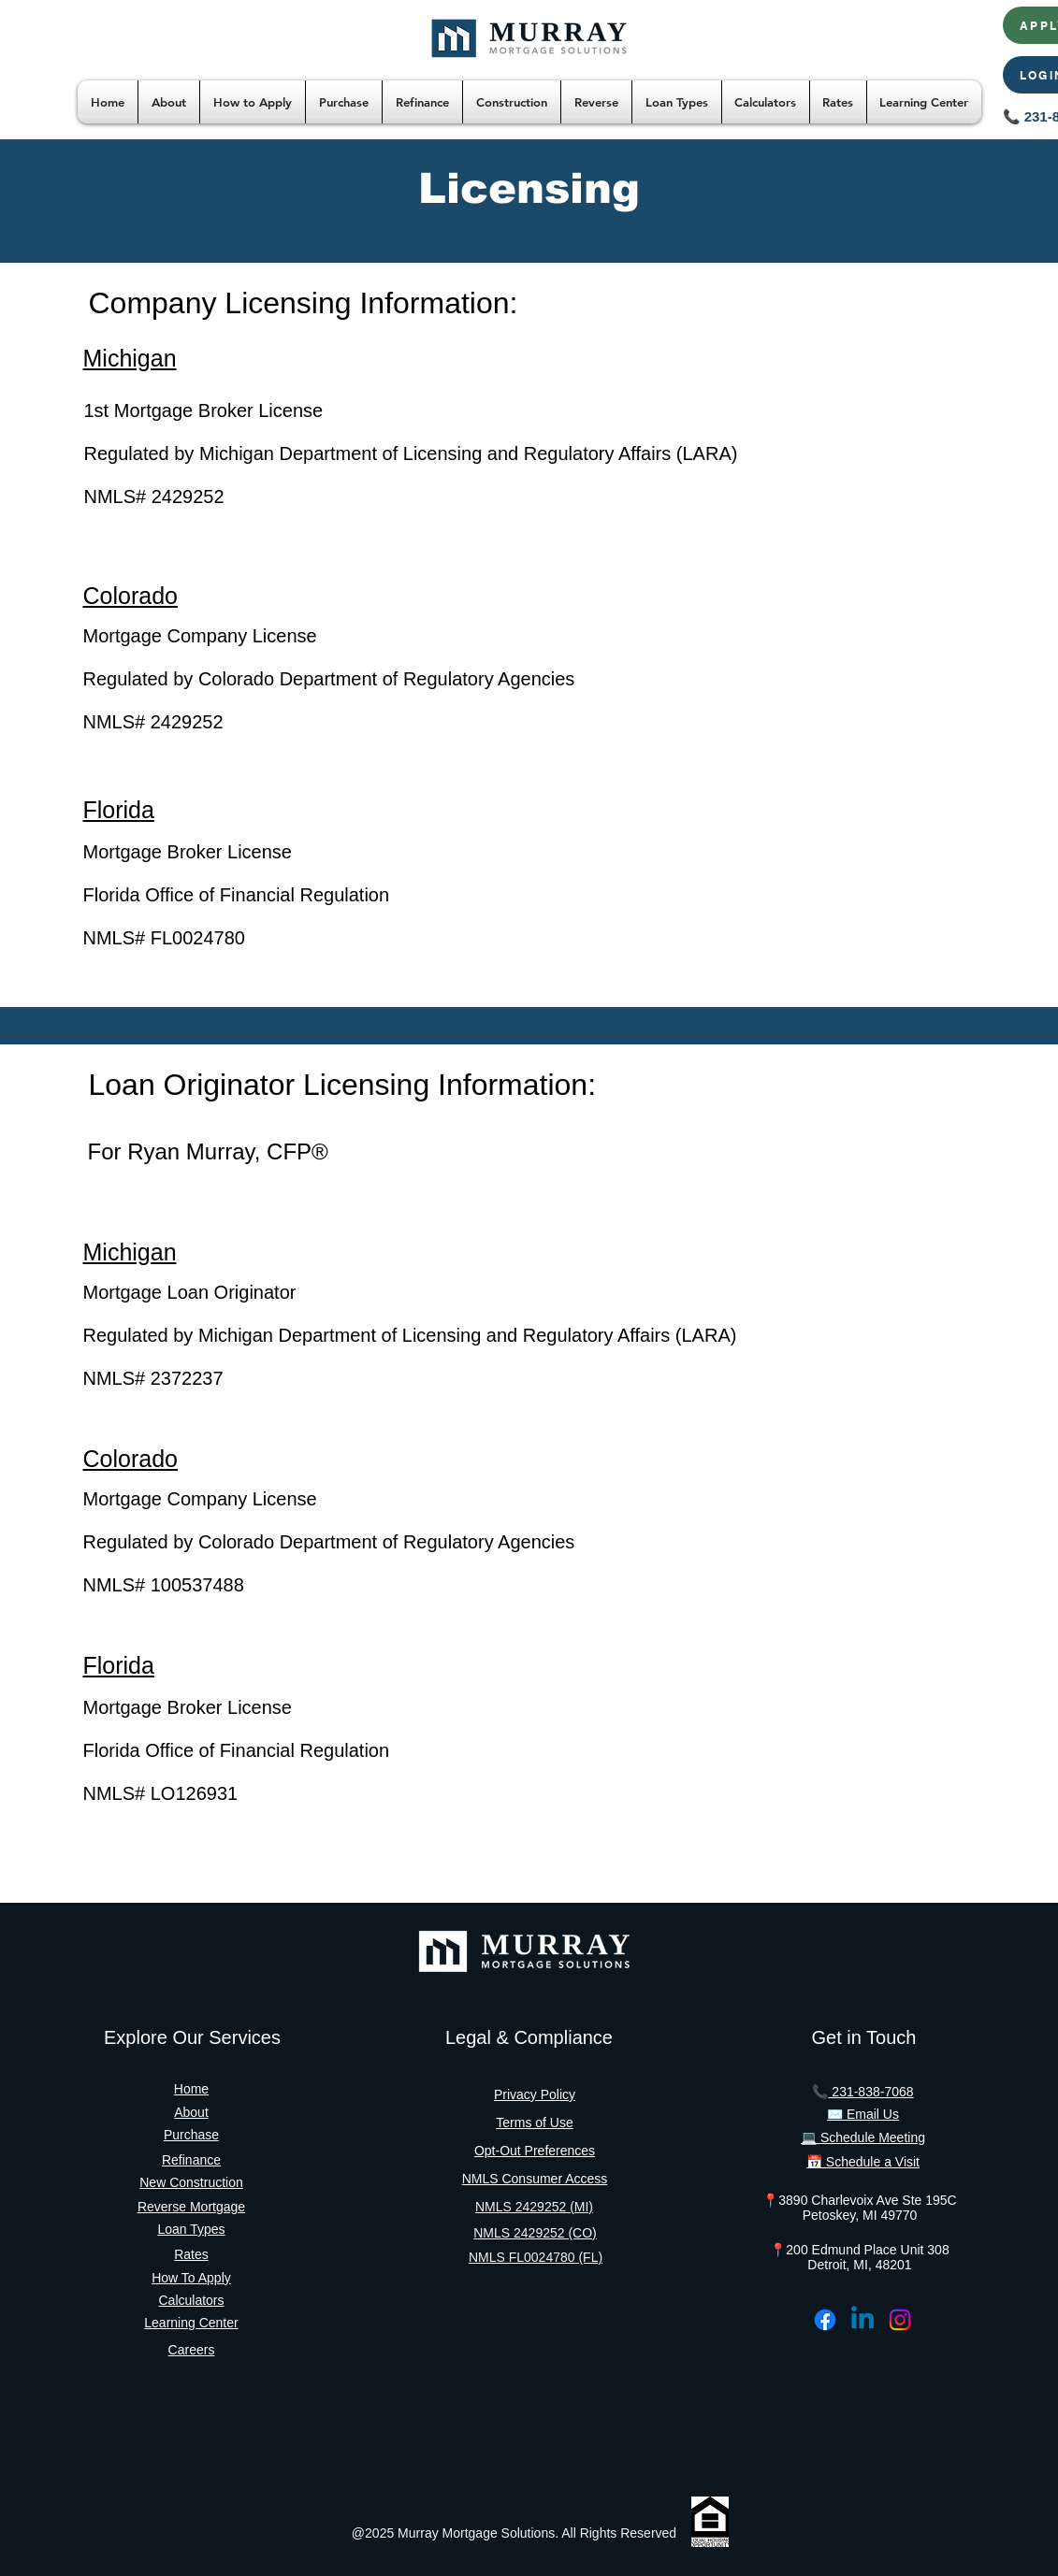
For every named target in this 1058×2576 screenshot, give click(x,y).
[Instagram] (900, 2320)
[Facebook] (825, 2320)
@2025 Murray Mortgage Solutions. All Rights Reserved (514, 2533)
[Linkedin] (862, 2320)
